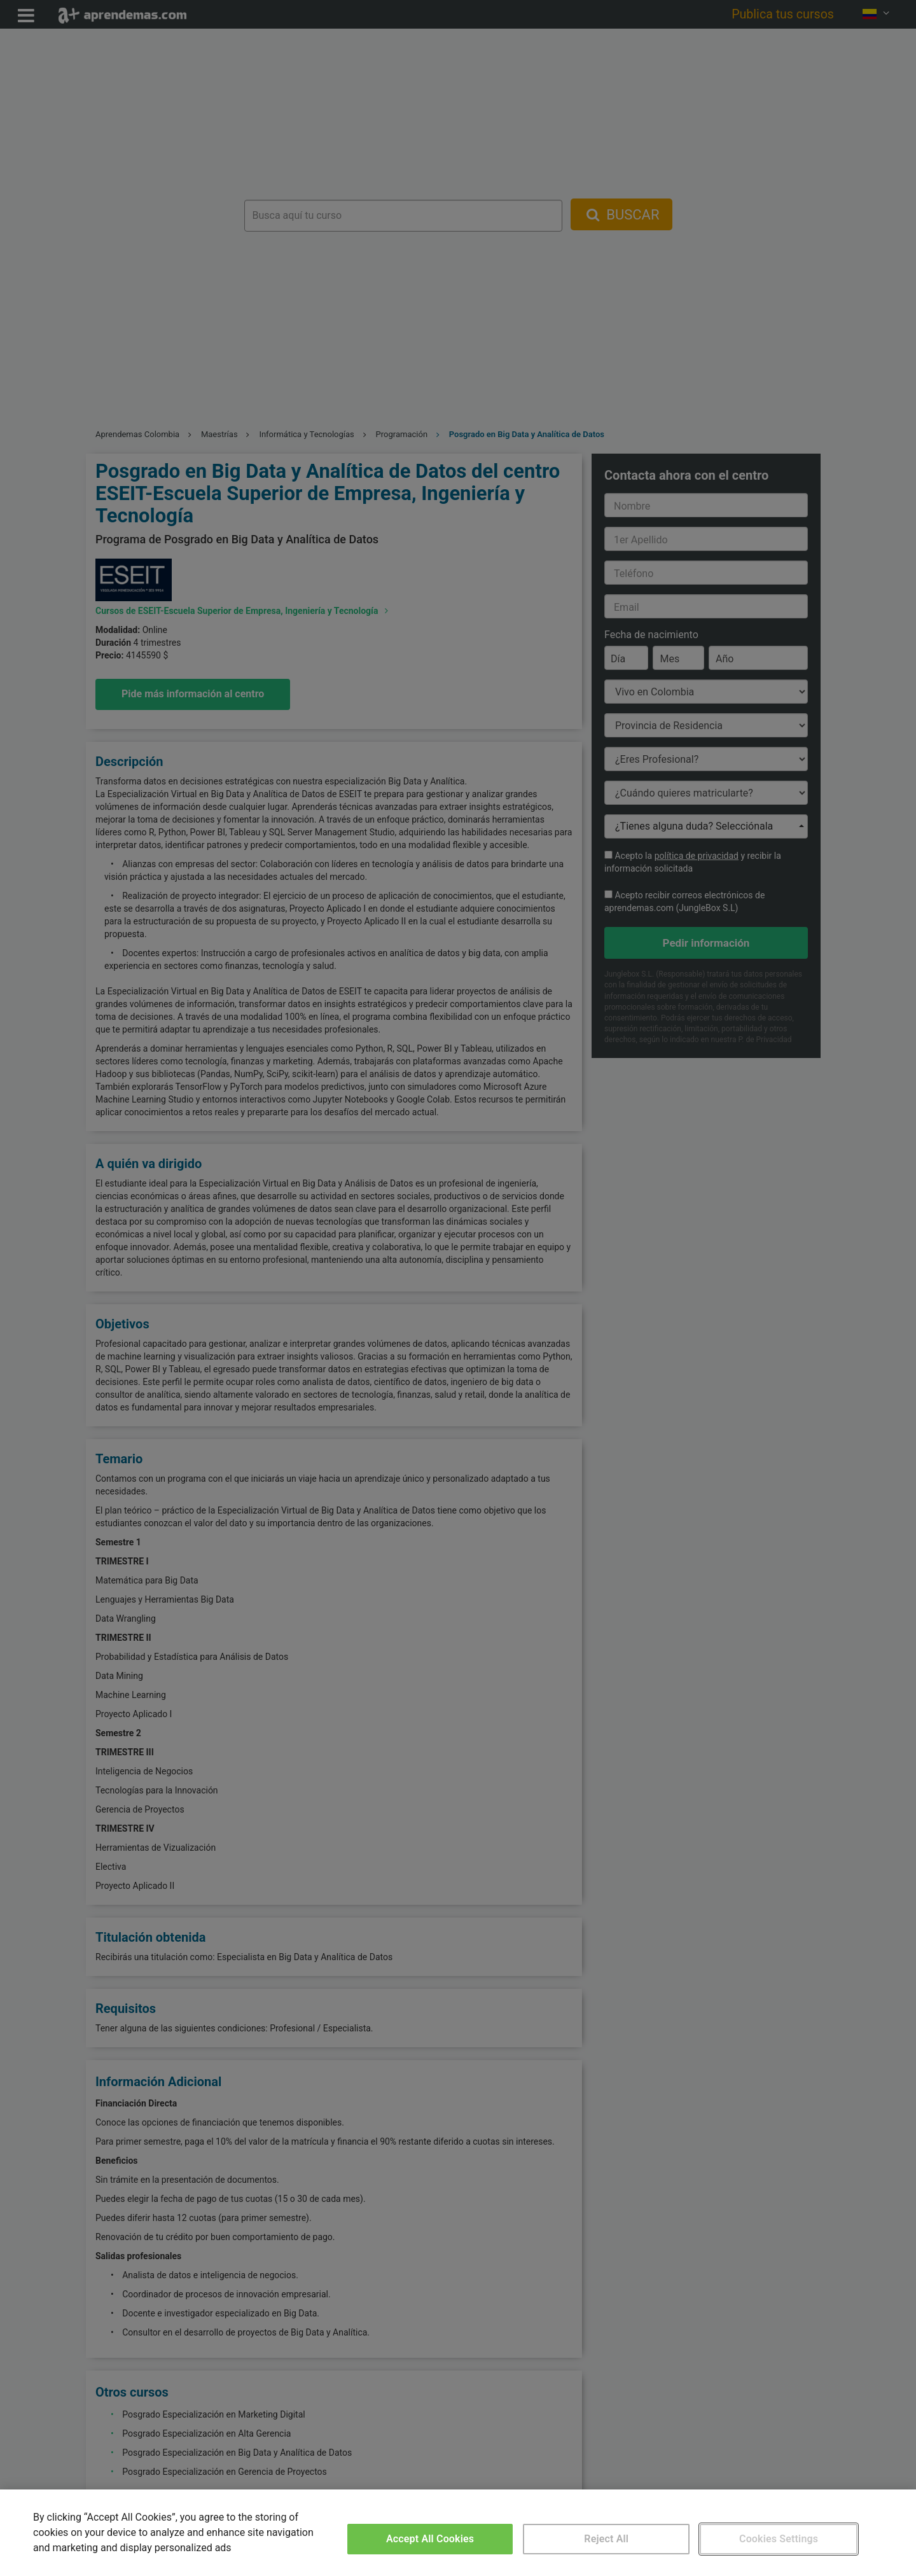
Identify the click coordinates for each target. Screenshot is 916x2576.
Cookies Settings (778, 2539)
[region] (458, 2532)
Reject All (606, 2539)
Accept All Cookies (430, 2539)
